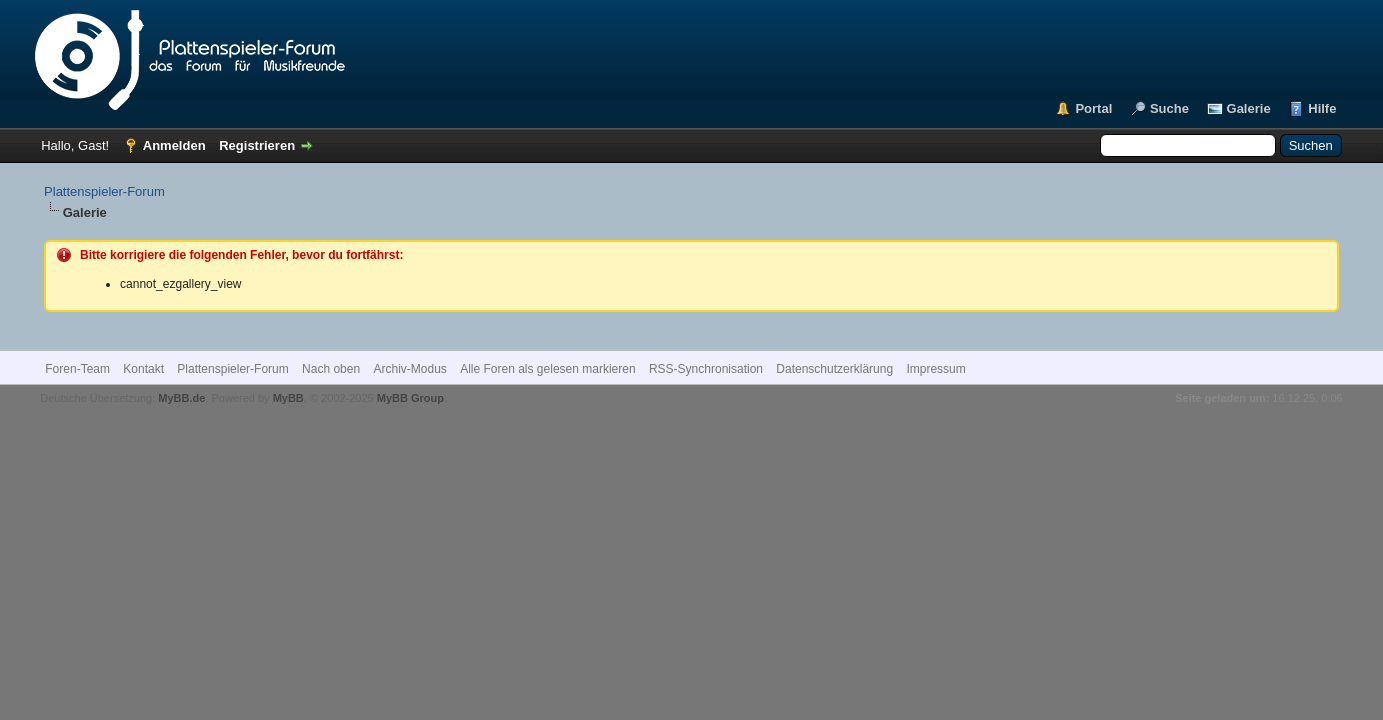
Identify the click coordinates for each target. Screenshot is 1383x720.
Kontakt (143, 369)
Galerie (1249, 108)
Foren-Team (77, 369)
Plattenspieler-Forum (104, 191)
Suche (1169, 108)
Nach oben (331, 369)
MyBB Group (410, 398)
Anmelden (174, 145)
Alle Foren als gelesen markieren (547, 369)
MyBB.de (181, 398)
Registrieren (257, 145)
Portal (1093, 108)
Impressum (935, 369)
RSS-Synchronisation (706, 369)
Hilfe (1322, 108)
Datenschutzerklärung (834, 369)
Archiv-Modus (409, 369)
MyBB (288, 398)
